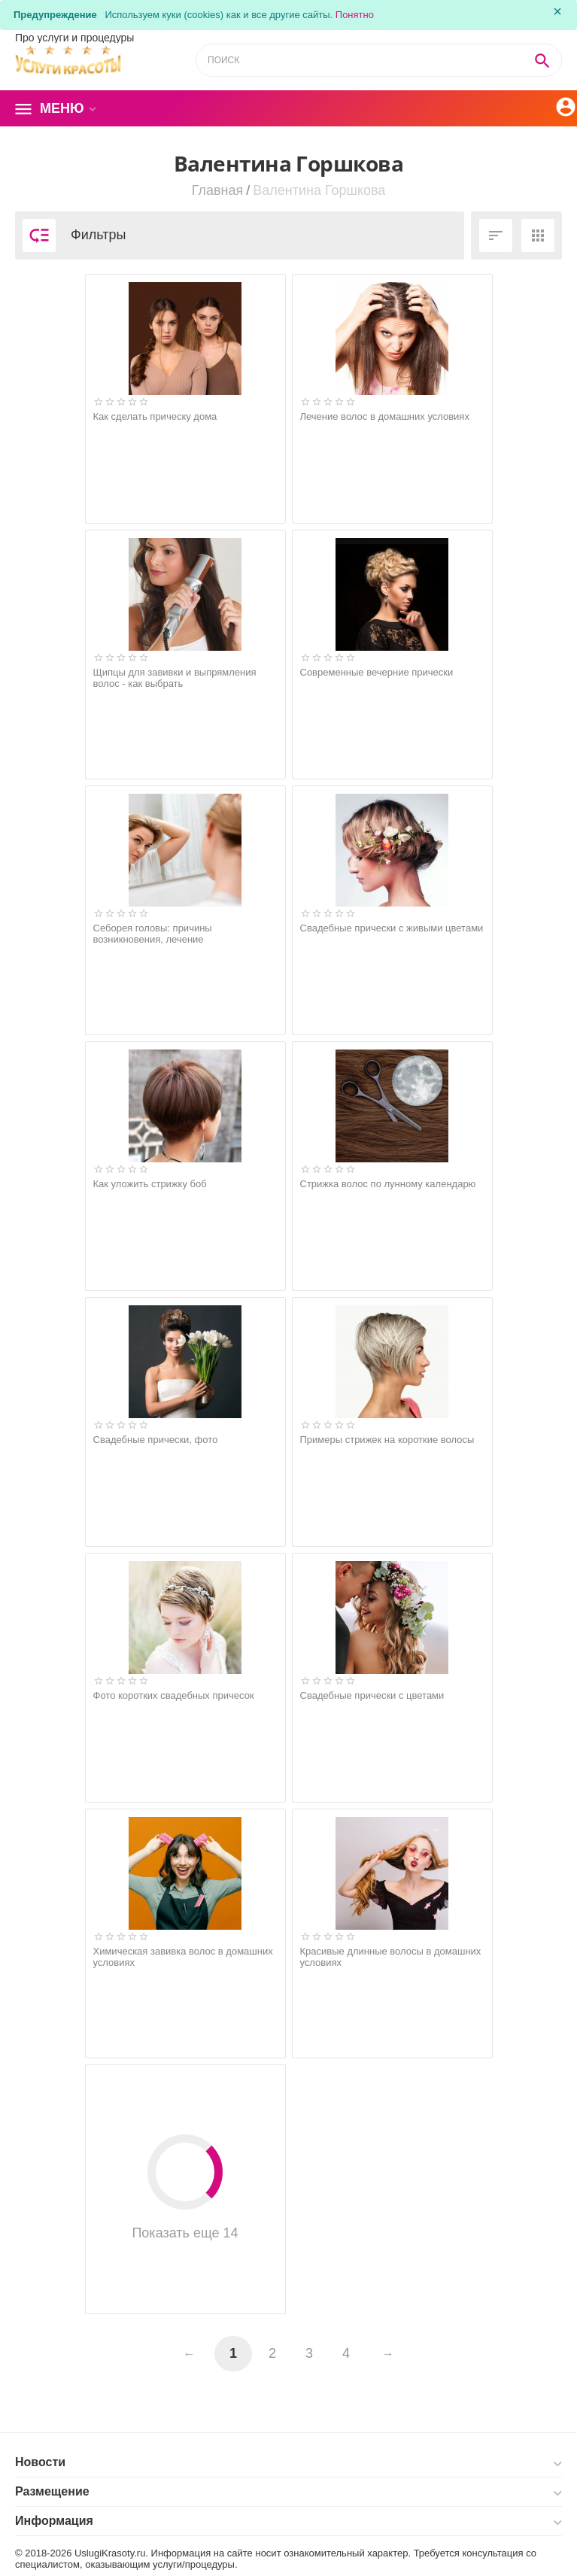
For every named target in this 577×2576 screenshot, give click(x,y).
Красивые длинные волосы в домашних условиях (390, 1957)
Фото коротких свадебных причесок (173, 1695)
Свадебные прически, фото (155, 1439)
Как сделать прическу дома (155, 416)
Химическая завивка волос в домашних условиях (183, 1957)
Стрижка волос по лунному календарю (388, 1183)
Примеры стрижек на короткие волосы (387, 1439)
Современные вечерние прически (377, 672)
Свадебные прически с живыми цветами (392, 928)
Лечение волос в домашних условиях (384, 416)
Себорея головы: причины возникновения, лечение (152, 934)
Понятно (355, 14)
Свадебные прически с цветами (372, 1695)
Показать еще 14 (185, 2187)
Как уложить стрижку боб (150, 1183)
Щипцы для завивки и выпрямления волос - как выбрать (175, 678)
